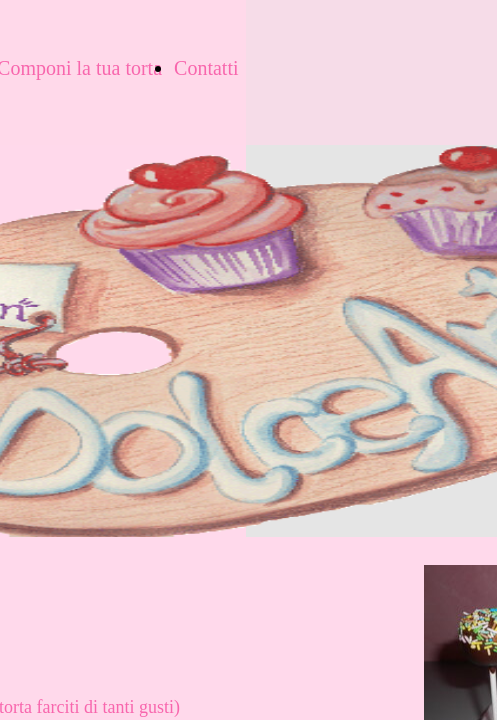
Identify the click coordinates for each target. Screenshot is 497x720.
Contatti (206, 68)
